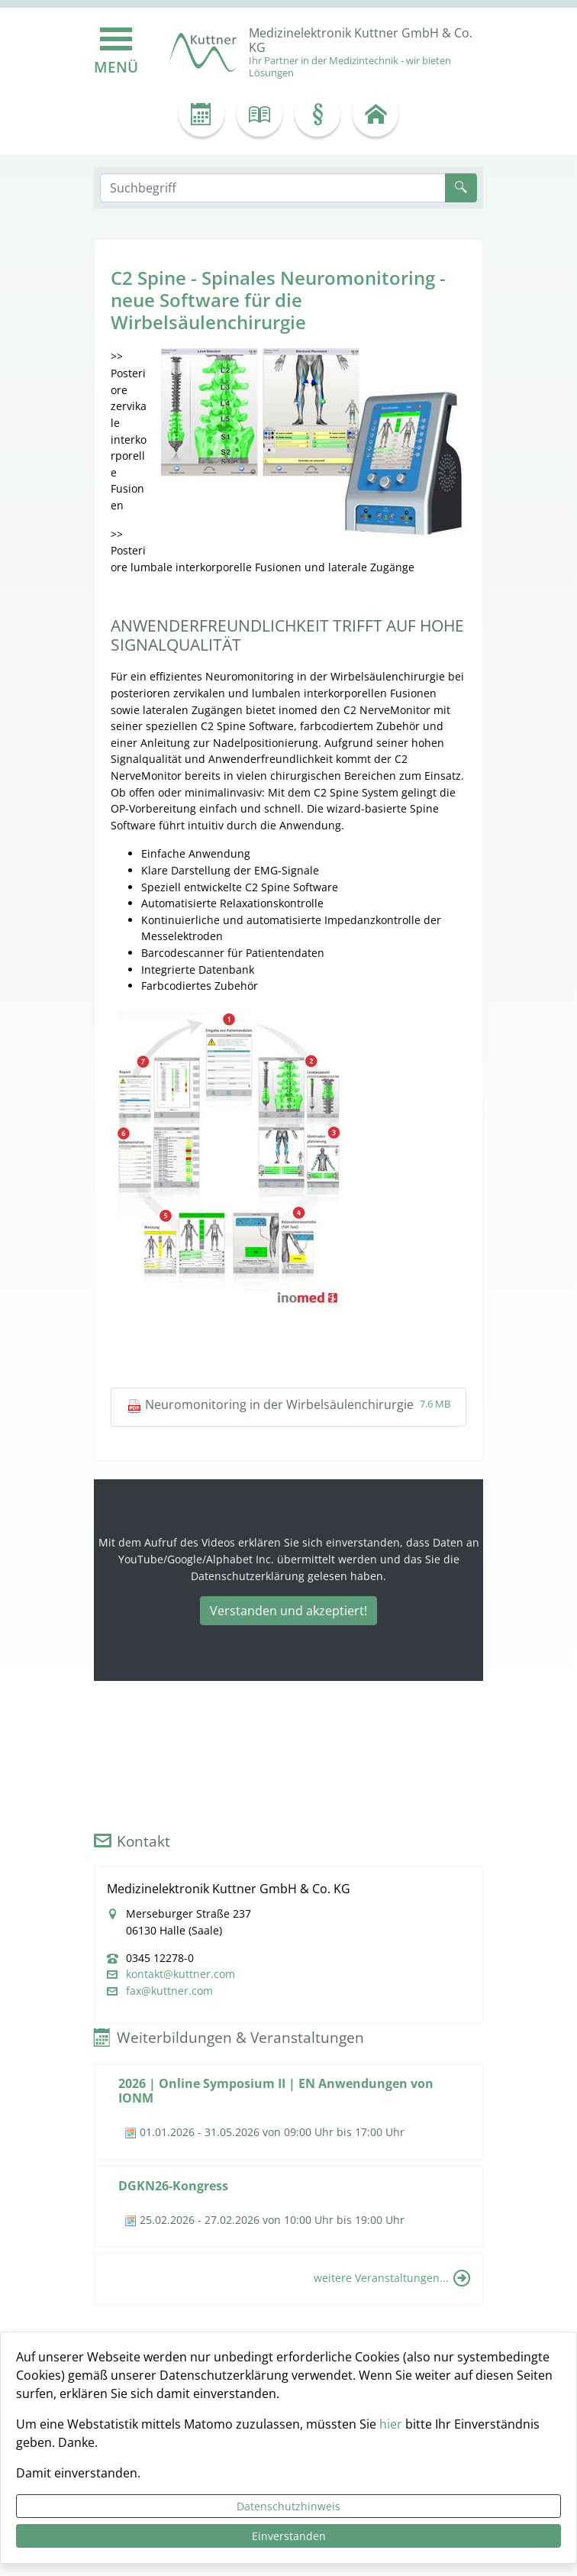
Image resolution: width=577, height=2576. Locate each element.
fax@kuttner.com (169, 1991)
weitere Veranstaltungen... (381, 2278)
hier (390, 2424)
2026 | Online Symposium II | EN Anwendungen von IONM (276, 2090)
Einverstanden (289, 2536)
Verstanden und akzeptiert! (288, 1610)
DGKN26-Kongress (173, 2185)
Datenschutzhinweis (288, 2506)
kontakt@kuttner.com (180, 1974)
